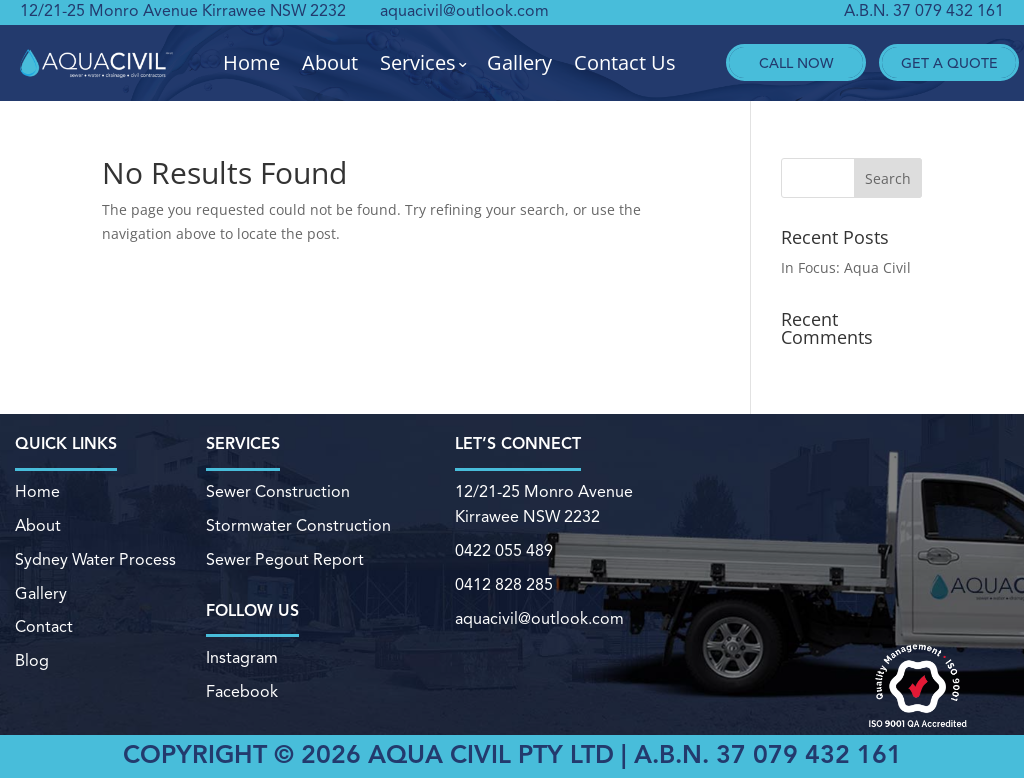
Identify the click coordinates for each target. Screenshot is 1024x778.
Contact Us (625, 63)
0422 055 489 (504, 552)
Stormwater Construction (298, 526)
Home (251, 63)
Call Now (796, 62)
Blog (32, 661)
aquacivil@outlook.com (464, 12)
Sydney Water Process (95, 560)
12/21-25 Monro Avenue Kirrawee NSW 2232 (183, 12)
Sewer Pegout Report (284, 560)
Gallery (519, 63)
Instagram (242, 659)
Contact (44, 627)
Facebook (242, 693)
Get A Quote (949, 62)
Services (418, 63)
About (330, 63)
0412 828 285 (504, 585)
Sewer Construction (278, 493)
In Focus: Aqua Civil (846, 267)
